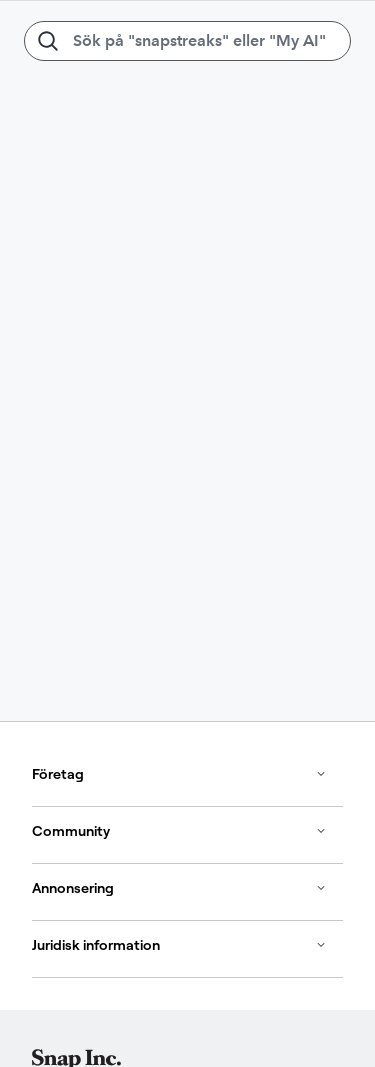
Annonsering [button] (179, 888)
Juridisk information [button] (179, 945)
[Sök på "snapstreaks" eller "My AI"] (187, 41)
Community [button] (179, 831)
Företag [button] (179, 774)
